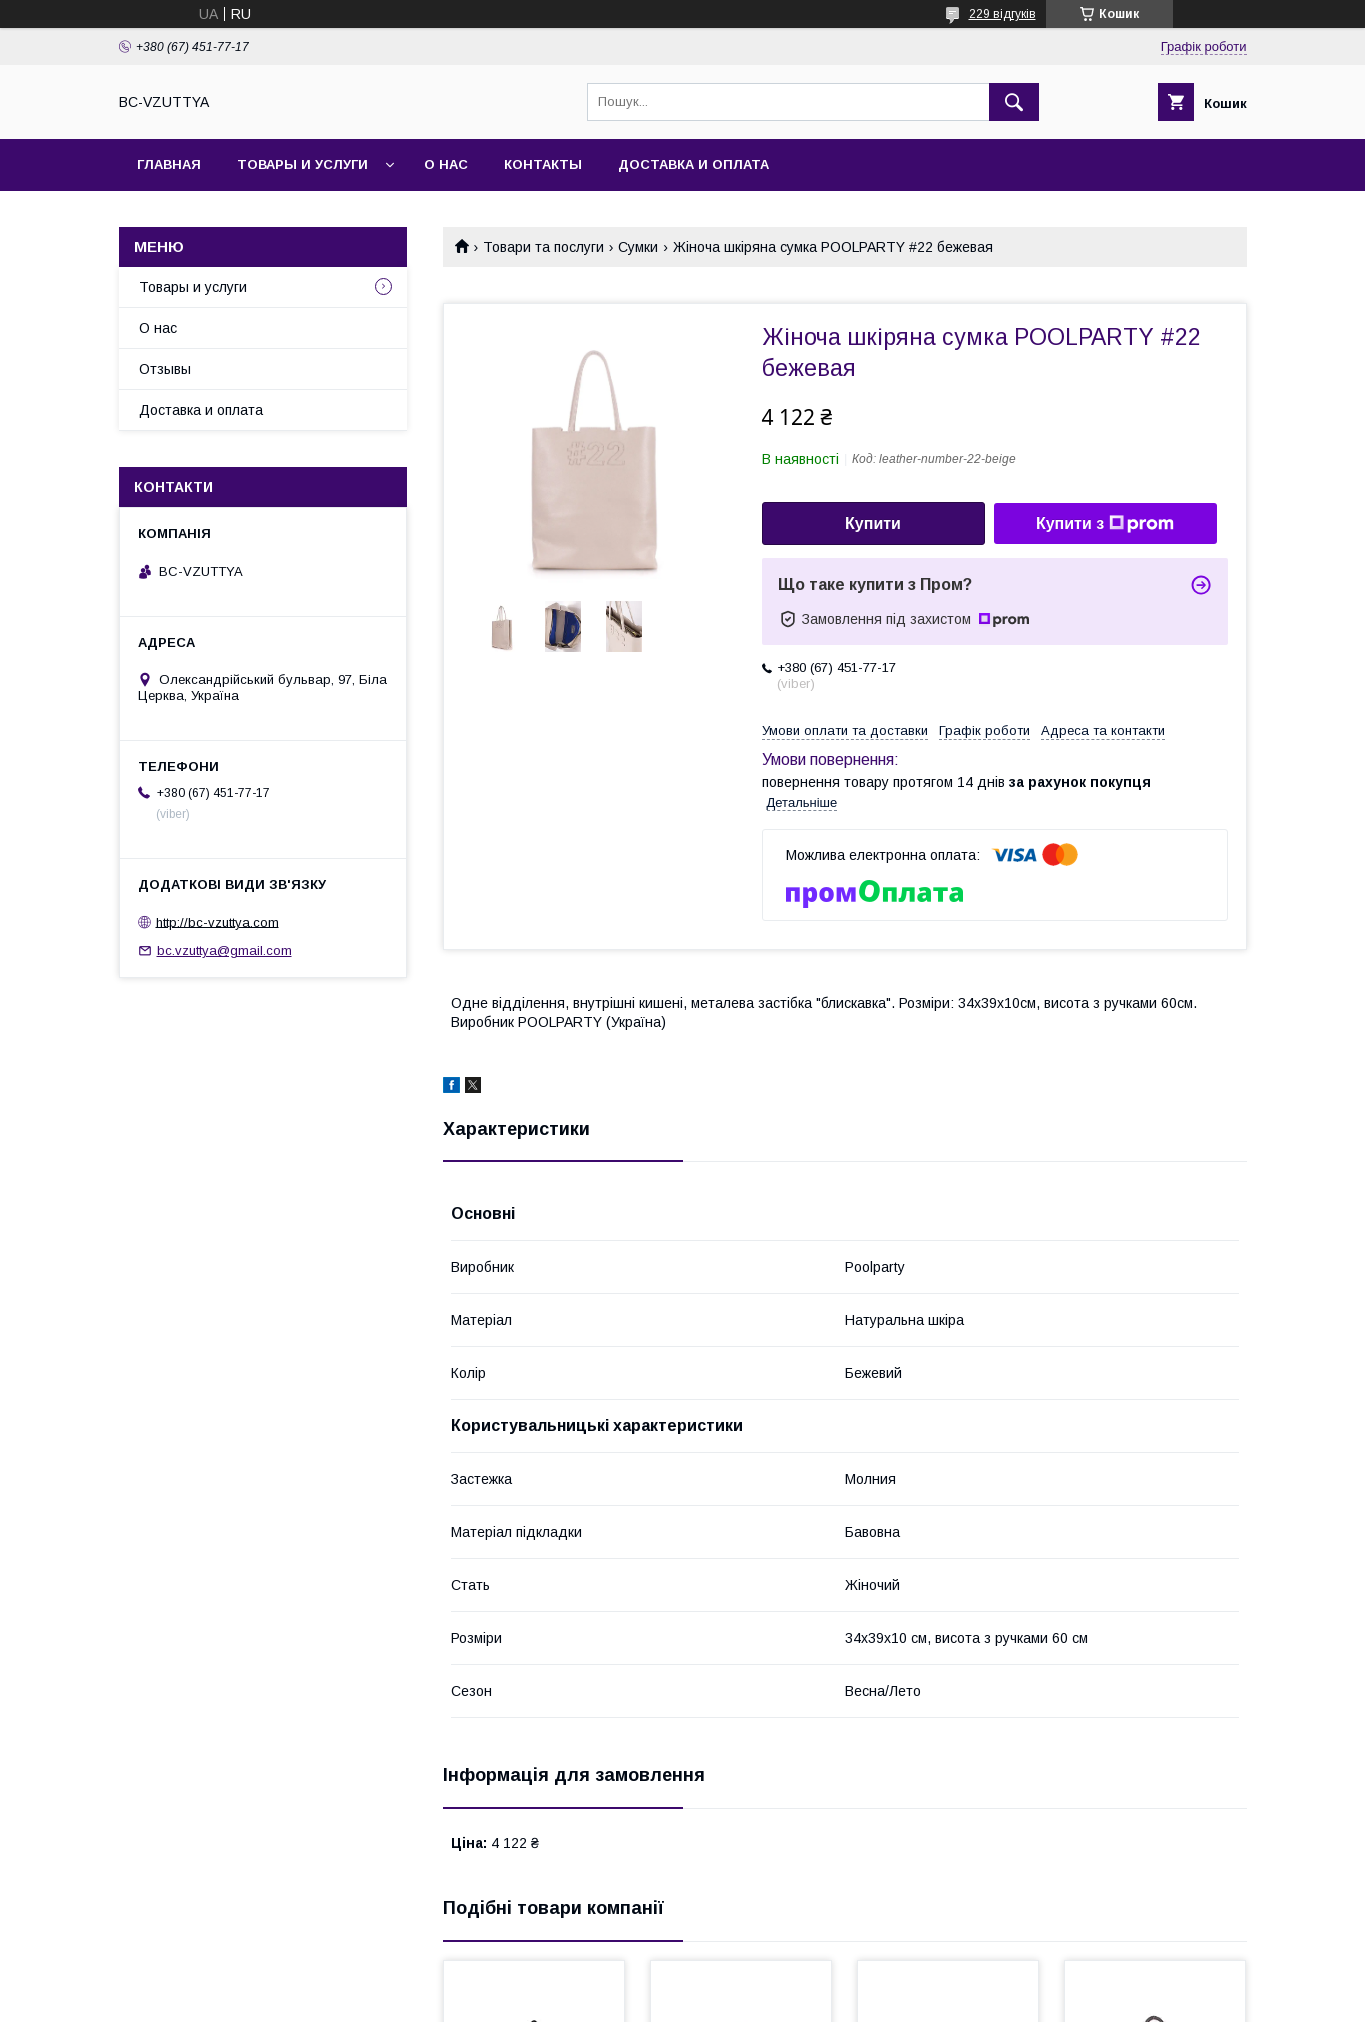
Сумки (638, 247)
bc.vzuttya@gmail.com (224, 950)
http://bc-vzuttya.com (217, 921)
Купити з (1105, 524)
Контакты (543, 164)
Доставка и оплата (693, 164)
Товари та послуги (543, 247)
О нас (446, 164)
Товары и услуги (302, 164)
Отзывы (165, 369)
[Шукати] (1014, 102)
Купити (873, 523)
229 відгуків (1002, 14)
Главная (169, 164)
